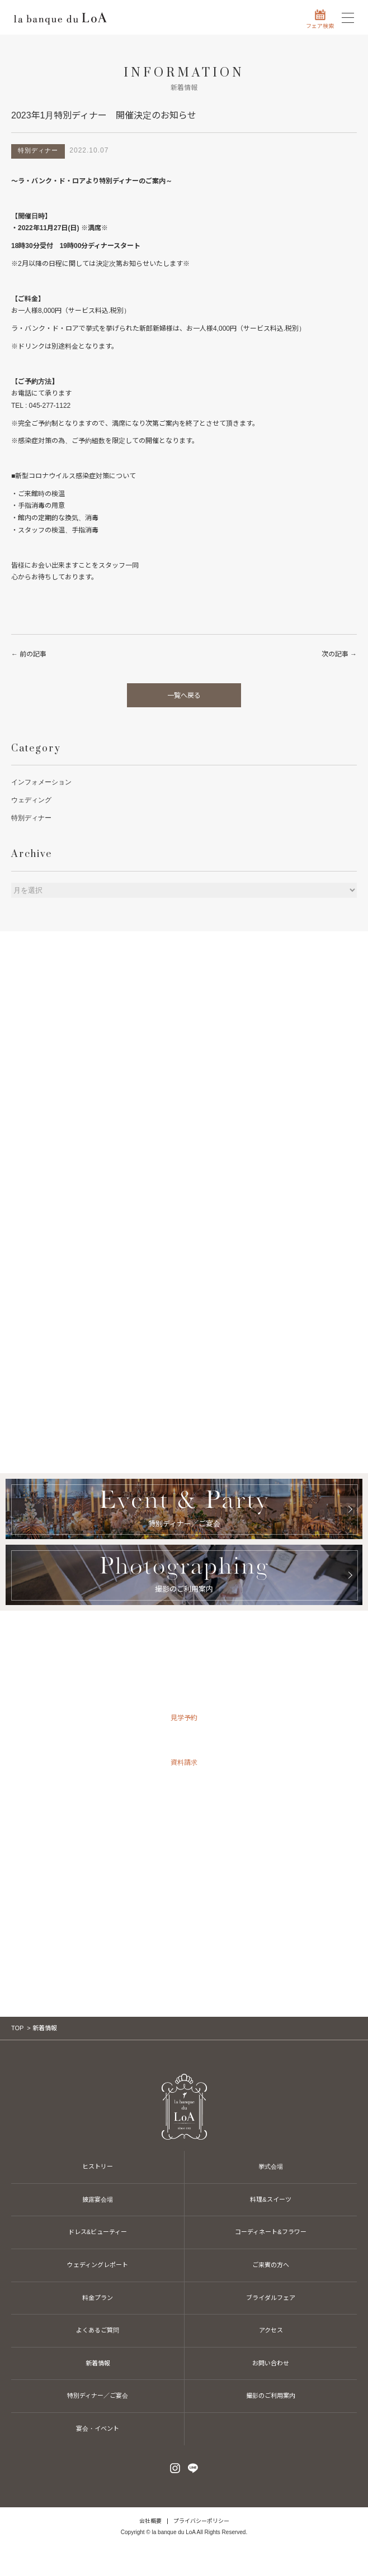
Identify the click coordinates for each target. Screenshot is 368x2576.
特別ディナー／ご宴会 (97, 2395)
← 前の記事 (28, 654)
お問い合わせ (184, 1807)
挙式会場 (270, 2166)
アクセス (271, 2330)
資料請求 (184, 1762)
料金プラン (97, 2297)
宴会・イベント (97, 2428)
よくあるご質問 (97, 2330)
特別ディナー (31, 818)
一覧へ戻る (184, 695)
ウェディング (31, 800)
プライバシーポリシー (201, 2521)
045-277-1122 (184, 1890)
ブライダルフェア (270, 2297)
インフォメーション (41, 782)
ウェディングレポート (97, 2264)
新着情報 (98, 2363)
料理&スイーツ (270, 2199)
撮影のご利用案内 (270, 2395)
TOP (17, 2028)
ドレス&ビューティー (97, 2232)
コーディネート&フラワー (270, 2232)
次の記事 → (339, 654)
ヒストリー (97, 2166)
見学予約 (184, 1718)
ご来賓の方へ (270, 2264)
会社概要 (150, 2521)
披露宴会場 (97, 2199)
